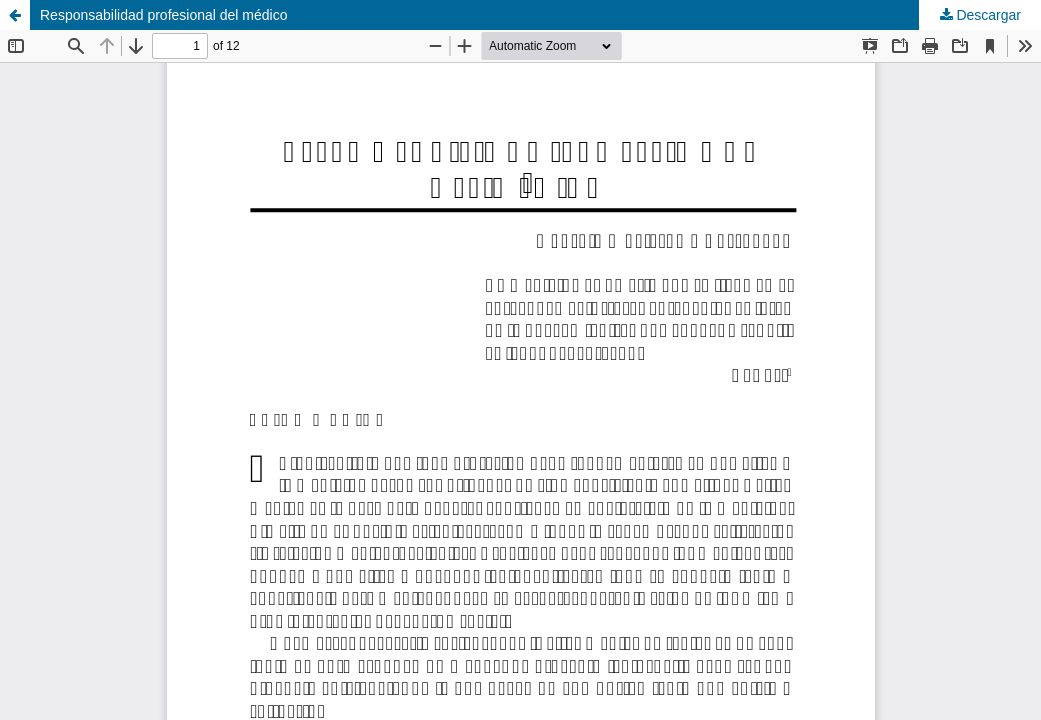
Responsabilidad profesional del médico (164, 15)
